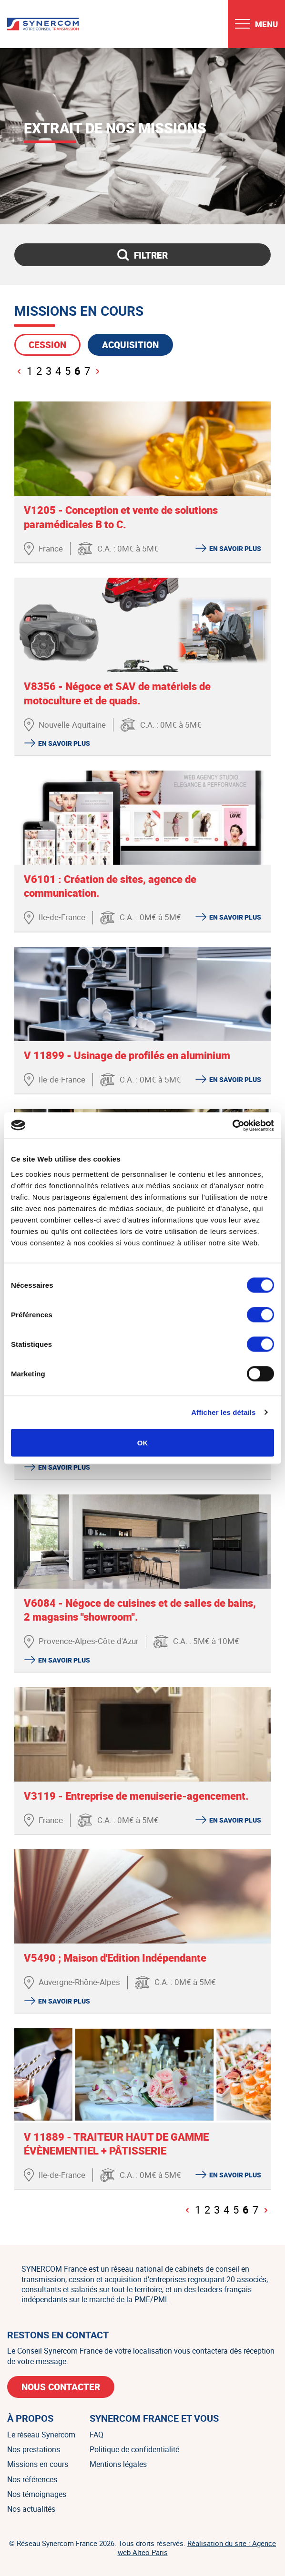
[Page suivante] (97, 371)
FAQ (96, 2434)
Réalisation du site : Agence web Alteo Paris (197, 2547)
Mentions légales (118, 2464)
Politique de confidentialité (134, 2449)
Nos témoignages (36, 2494)
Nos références (32, 2479)
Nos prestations (33, 2449)
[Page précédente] (19, 371)
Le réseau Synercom (41, 2434)
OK (142, 1442)
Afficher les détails (223, 1412)
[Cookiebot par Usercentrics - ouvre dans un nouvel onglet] (232, 1125)
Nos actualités (31, 2509)
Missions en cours (37, 2464)
